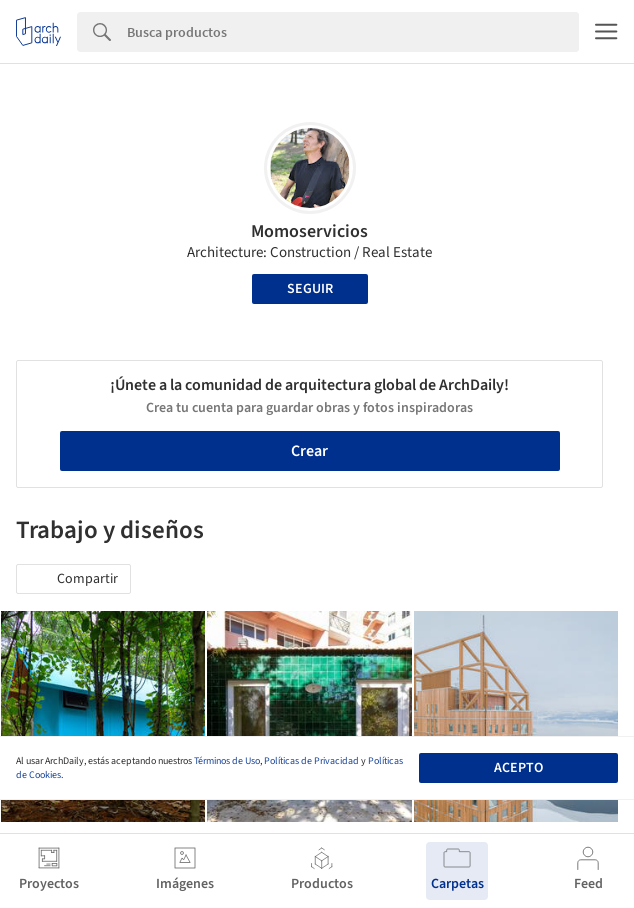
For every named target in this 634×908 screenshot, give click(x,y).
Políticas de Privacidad (311, 761)
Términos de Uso (227, 761)
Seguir (310, 289)
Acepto (518, 768)
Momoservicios (309, 231)
